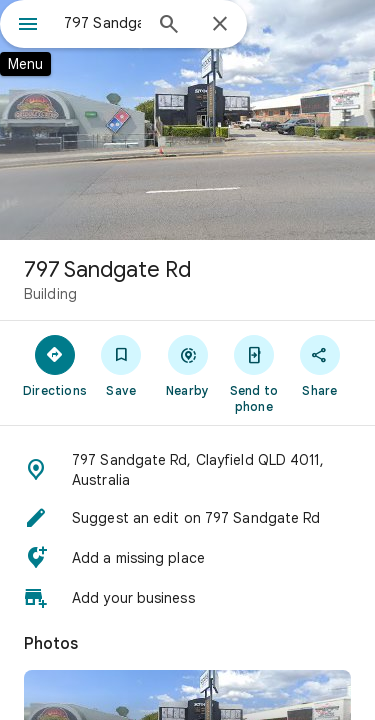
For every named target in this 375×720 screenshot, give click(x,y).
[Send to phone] (254, 373)
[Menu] (28, 26)
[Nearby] (187, 365)
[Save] (121, 365)
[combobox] (102, 23)
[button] (187, 470)
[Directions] (55, 365)
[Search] (169, 26)
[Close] (220, 25)
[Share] (320, 365)
